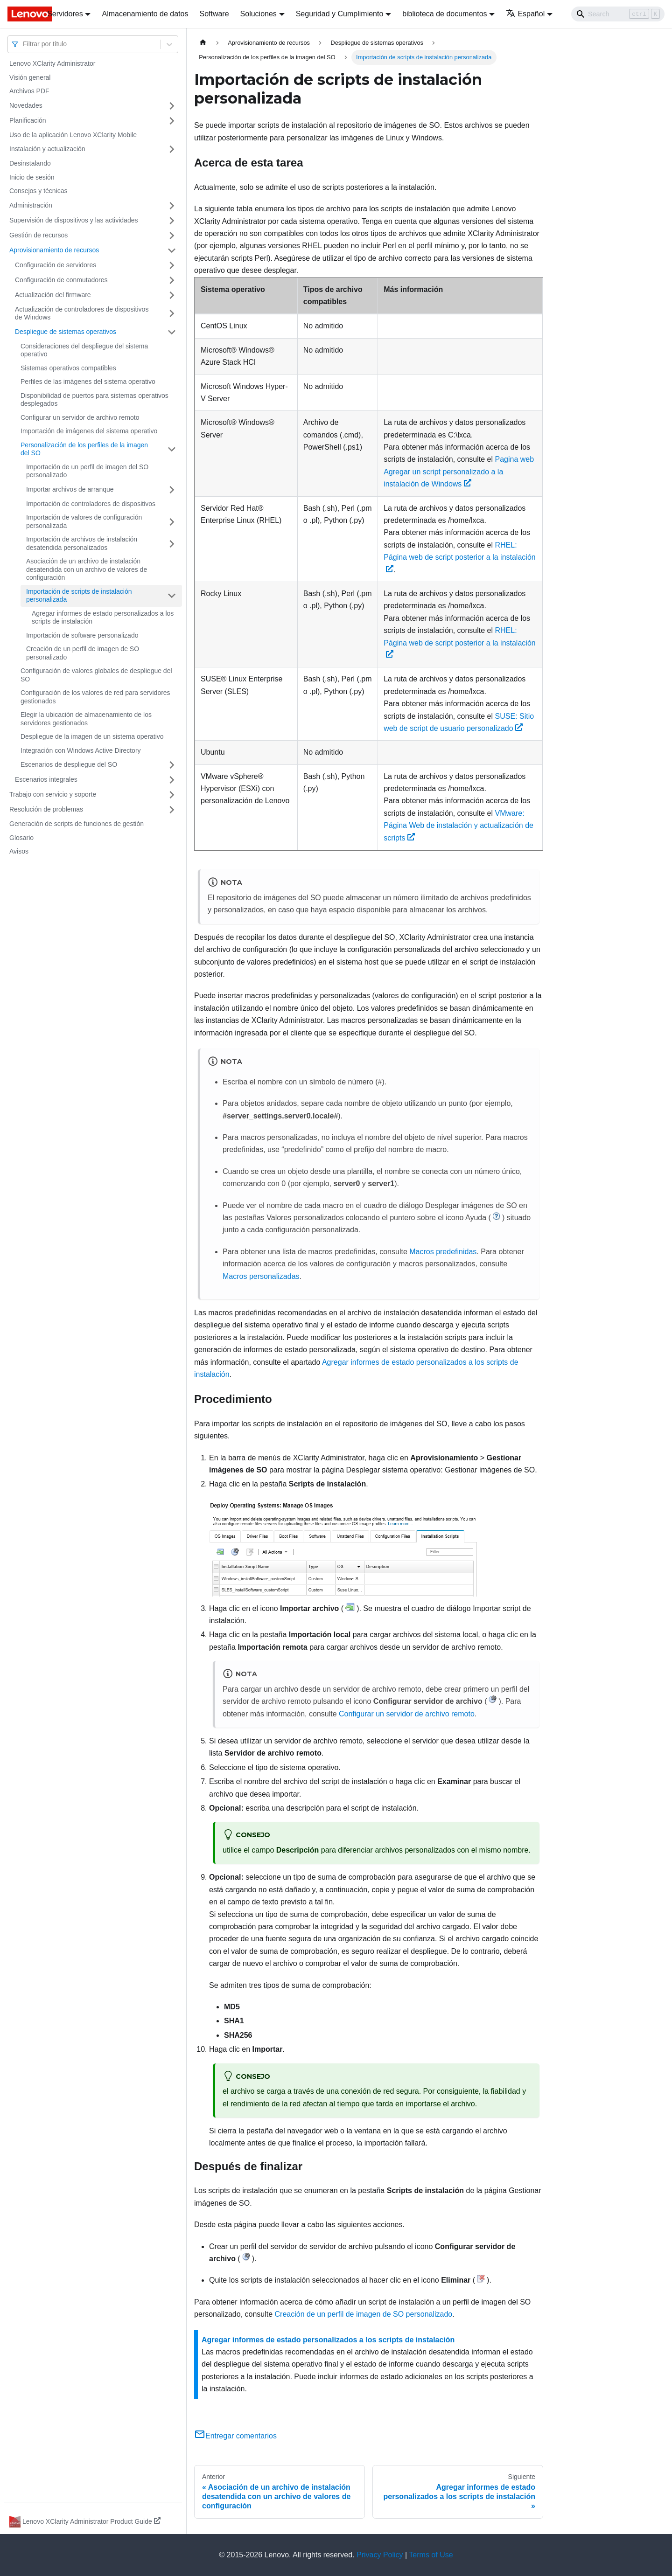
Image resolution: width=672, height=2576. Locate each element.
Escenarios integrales (46, 779)
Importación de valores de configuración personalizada (84, 521)
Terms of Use (431, 2555)
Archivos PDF (29, 91)
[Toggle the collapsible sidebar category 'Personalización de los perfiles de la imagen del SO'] (171, 449)
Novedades (25, 105)
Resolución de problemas (46, 809)
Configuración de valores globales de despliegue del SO (96, 675)
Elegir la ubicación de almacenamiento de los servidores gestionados (86, 719)
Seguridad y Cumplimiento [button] (340, 14)
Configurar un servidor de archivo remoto (80, 417)
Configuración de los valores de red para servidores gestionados (95, 697)
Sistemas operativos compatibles (68, 368)
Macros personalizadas (261, 1276)
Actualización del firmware (53, 295)
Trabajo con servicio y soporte (52, 794)
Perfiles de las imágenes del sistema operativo (88, 381)
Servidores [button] (65, 14)
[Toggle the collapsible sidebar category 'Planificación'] (171, 120)
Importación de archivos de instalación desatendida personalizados (81, 543)
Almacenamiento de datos (145, 14)
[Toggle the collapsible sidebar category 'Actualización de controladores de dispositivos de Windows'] (171, 314)
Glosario (21, 837)
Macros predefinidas (442, 1252)
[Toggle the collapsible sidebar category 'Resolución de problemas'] (171, 809)
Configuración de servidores (55, 265)
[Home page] (203, 42)
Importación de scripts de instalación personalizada (79, 596)
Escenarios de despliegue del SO (69, 764)
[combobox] (24, 44)
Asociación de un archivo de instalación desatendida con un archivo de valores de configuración (86, 569)
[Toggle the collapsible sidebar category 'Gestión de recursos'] (171, 235)
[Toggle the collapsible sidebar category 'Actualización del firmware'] (171, 295)
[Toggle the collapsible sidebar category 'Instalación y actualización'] (171, 149)
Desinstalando (30, 163)
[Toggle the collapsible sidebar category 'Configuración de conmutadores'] (171, 280)
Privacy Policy (380, 2555)
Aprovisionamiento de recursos (54, 250)
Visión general (29, 77)
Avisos (18, 851)
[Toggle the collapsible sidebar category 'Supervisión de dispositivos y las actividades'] (171, 220)
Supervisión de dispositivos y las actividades (73, 220)
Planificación (27, 120)
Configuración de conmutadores (61, 280)
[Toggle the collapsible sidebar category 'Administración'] (171, 205)
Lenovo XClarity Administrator (52, 63)
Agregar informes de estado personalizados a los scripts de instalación (103, 617)
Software (214, 14)
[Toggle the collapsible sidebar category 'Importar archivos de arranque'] (171, 489)
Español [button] (525, 14)
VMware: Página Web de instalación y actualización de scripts (458, 825)
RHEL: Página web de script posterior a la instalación (460, 556)
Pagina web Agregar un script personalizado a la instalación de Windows (459, 471)
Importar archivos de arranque (70, 489)
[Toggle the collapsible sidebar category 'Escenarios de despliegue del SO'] (171, 764)
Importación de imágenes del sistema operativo (89, 431)
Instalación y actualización (47, 149)
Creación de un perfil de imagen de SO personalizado (82, 653)
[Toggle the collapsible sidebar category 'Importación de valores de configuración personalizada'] (171, 522)
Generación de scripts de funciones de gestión (76, 823)
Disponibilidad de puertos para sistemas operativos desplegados (94, 400)
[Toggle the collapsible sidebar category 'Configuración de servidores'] (171, 265)
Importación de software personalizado (82, 635)
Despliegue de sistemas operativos (65, 331)
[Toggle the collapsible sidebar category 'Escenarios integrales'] (171, 779)
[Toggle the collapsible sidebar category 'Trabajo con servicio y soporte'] (171, 794)
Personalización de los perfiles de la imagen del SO (84, 449)
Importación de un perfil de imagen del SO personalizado (87, 471)
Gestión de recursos (38, 235)
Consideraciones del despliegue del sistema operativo (84, 350)
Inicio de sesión (32, 177)
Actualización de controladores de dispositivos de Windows (81, 313)
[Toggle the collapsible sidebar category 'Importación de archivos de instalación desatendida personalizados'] (171, 544)
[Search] (618, 14)
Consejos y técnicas (38, 190)
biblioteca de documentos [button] (444, 14)
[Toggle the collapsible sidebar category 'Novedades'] (171, 105)
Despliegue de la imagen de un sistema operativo (92, 736)
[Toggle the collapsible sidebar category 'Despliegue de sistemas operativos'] (171, 332)
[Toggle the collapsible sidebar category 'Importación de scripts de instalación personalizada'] (171, 596)
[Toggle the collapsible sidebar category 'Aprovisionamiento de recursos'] (171, 250)
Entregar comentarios (235, 2436)
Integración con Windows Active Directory (81, 750)
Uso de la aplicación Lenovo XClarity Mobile (73, 135)
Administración (30, 205)
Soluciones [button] (258, 14)
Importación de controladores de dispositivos (90, 503)
